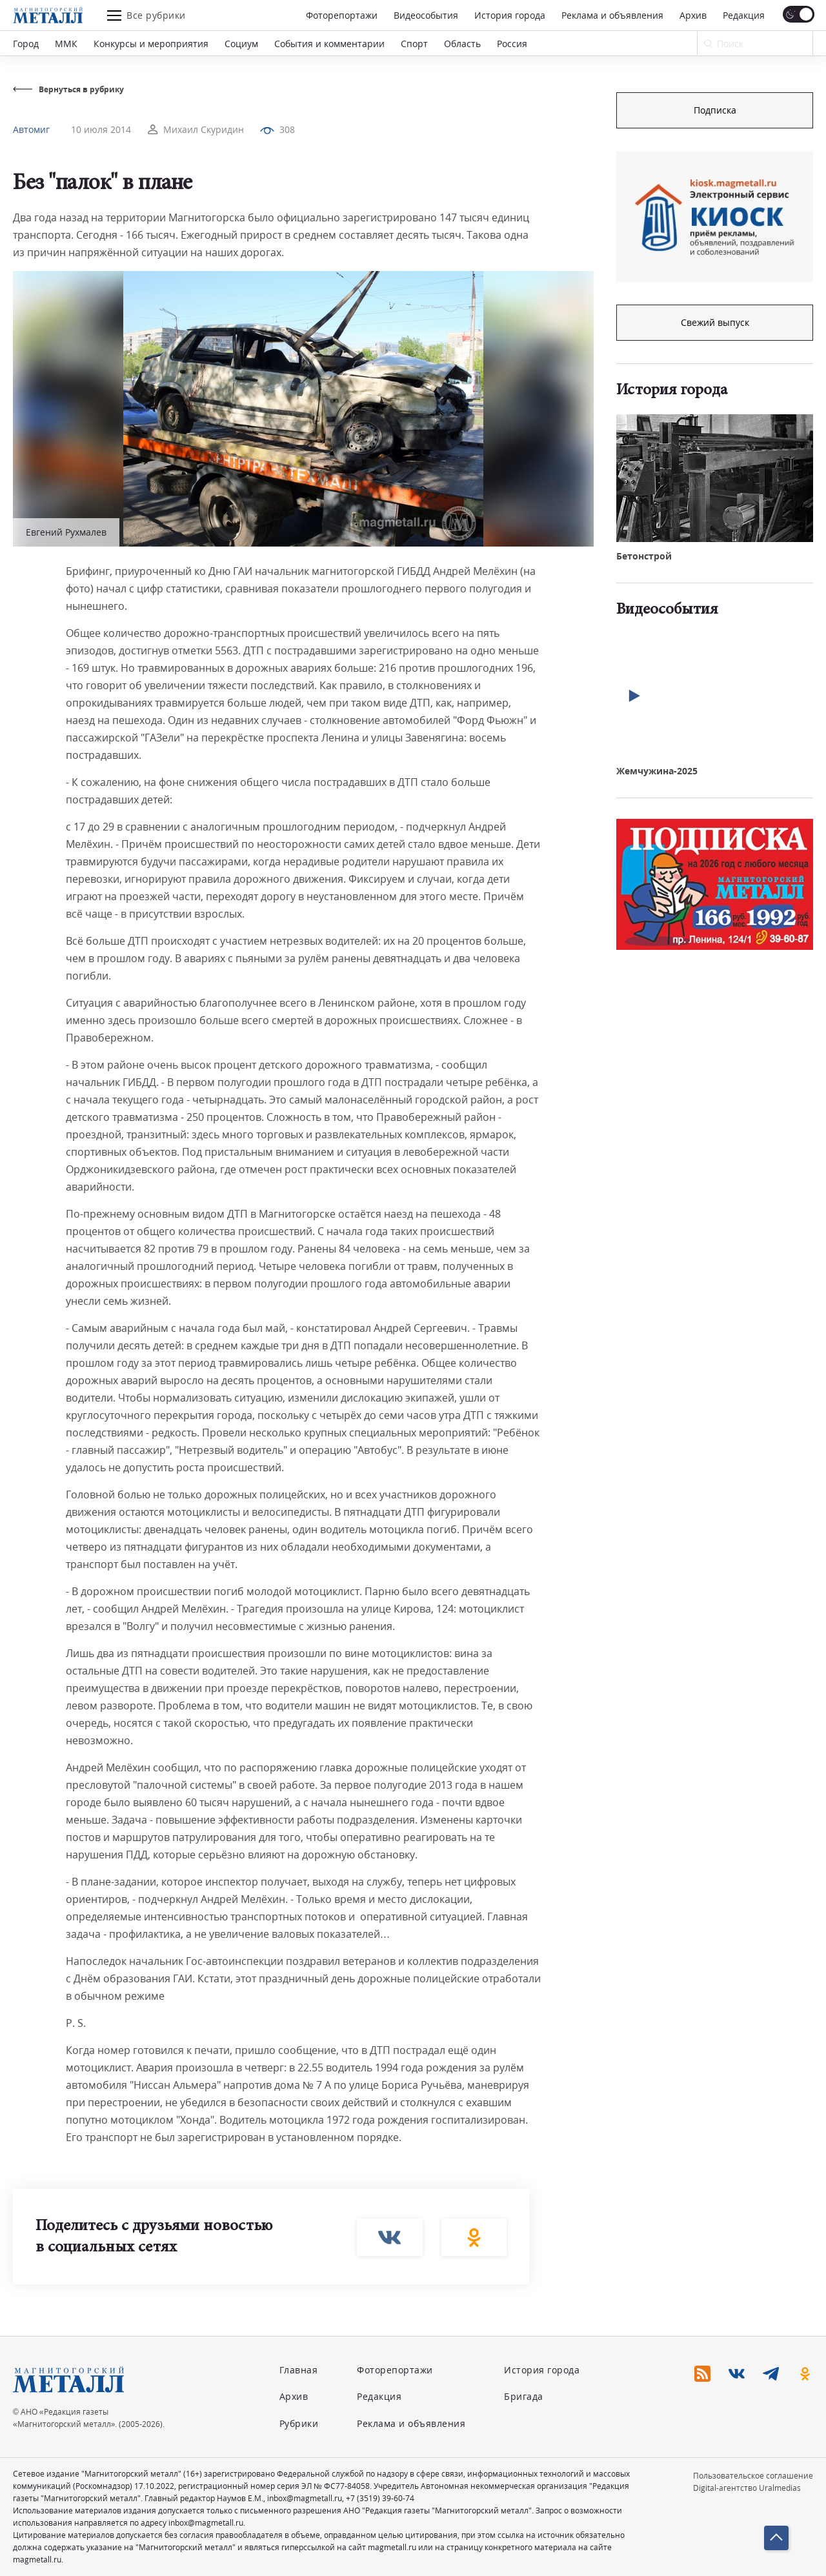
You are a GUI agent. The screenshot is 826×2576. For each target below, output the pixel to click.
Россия (512, 43)
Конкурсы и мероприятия (151, 43)
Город (26, 43)
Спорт (414, 43)
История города (509, 15)
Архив (693, 15)
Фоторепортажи (342, 15)
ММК (66, 43)
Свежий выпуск (715, 322)
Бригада (523, 2396)
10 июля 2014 (101, 129)
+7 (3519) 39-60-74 (380, 2498)
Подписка (715, 110)
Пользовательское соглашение (753, 2475)
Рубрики (299, 2423)
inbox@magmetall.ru (304, 2498)
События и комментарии (329, 43)
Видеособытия (426, 15)
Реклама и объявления (612, 15)
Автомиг (31, 129)
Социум (241, 43)
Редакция (744, 15)
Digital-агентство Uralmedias (747, 2487)
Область (462, 43)
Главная (298, 2370)
